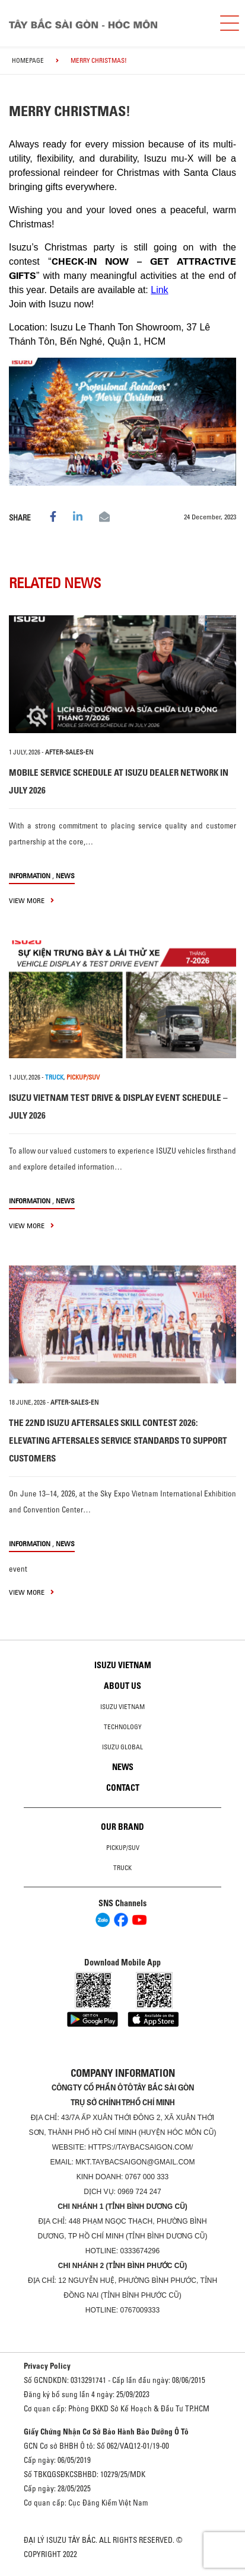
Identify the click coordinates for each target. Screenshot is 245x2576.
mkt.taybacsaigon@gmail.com (135, 2162)
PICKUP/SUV (83, 1077)
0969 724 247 (139, 2192)
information (29, 875)
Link (159, 290)
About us (122, 1686)
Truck (122, 1868)
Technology (123, 1727)
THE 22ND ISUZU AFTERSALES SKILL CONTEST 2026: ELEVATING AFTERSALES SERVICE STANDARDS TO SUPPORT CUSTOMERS (118, 1440)
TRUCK (54, 1077)
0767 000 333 (146, 2177)
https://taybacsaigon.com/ (140, 2147)
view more (31, 900)
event (18, 1568)
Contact (122, 1787)
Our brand (122, 1827)
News (65, 875)
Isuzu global (122, 1747)
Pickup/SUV (122, 1847)
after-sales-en (69, 752)
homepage (28, 60)
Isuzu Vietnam (122, 1665)
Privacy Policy (47, 2366)
